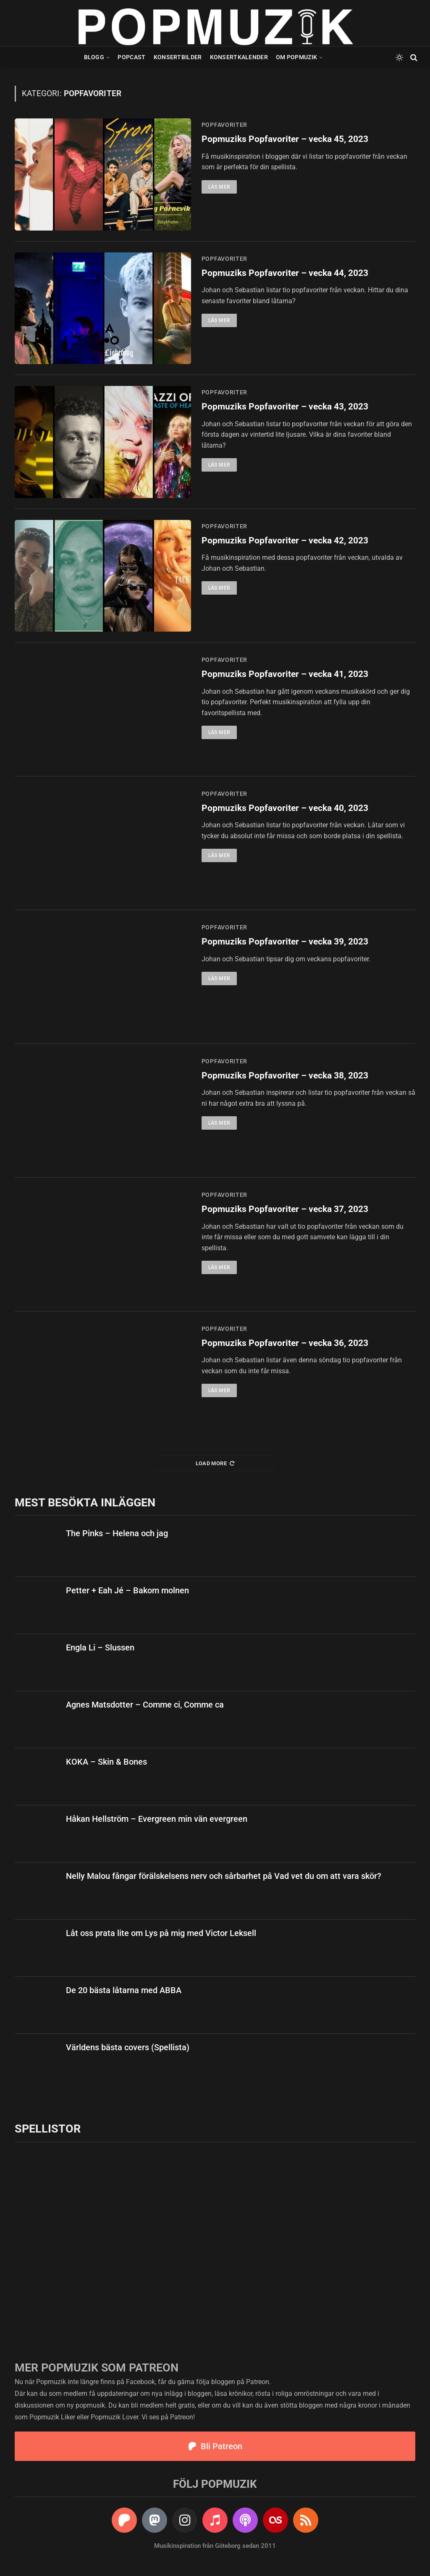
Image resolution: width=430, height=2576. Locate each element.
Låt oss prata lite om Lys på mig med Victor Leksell (161, 1933)
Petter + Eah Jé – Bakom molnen (127, 1590)
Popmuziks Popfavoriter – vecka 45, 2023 (285, 139)
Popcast (131, 57)
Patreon (257, 2382)
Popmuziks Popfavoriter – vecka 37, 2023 (285, 1209)
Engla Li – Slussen (100, 1647)
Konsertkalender (239, 57)
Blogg (94, 57)
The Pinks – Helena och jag (117, 1533)
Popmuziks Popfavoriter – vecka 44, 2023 (285, 273)
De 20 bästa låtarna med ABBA (123, 1990)
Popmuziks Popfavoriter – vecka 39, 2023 (285, 941)
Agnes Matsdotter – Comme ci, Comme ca (145, 1705)
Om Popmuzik (296, 57)
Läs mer (219, 187)
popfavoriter (224, 124)
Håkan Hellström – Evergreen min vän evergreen (156, 1819)
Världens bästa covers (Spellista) (127, 2047)
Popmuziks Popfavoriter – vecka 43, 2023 (285, 406)
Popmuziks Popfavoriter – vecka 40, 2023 (285, 808)
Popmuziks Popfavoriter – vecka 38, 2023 (285, 1075)
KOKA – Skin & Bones (106, 1762)
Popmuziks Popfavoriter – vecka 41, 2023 (285, 674)
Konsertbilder (178, 57)
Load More (215, 1463)
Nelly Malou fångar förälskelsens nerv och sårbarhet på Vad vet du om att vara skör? (223, 1876)
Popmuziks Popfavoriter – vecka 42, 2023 (285, 540)
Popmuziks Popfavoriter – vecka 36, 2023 (285, 1343)
